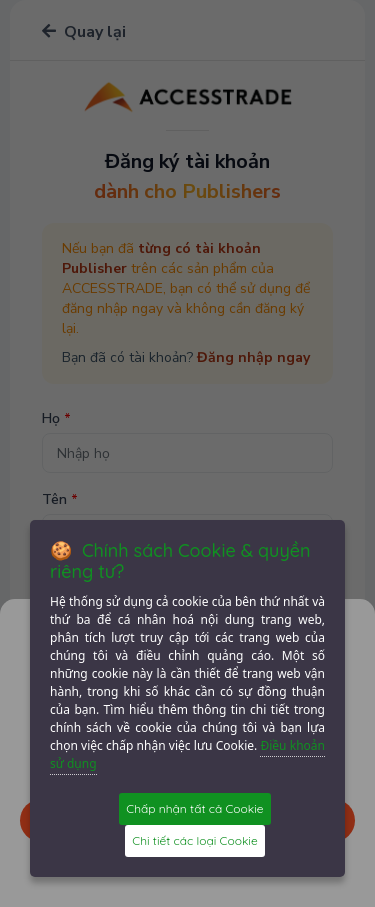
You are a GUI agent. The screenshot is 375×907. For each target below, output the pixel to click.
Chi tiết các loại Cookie (194, 840)
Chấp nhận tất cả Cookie (194, 808)
